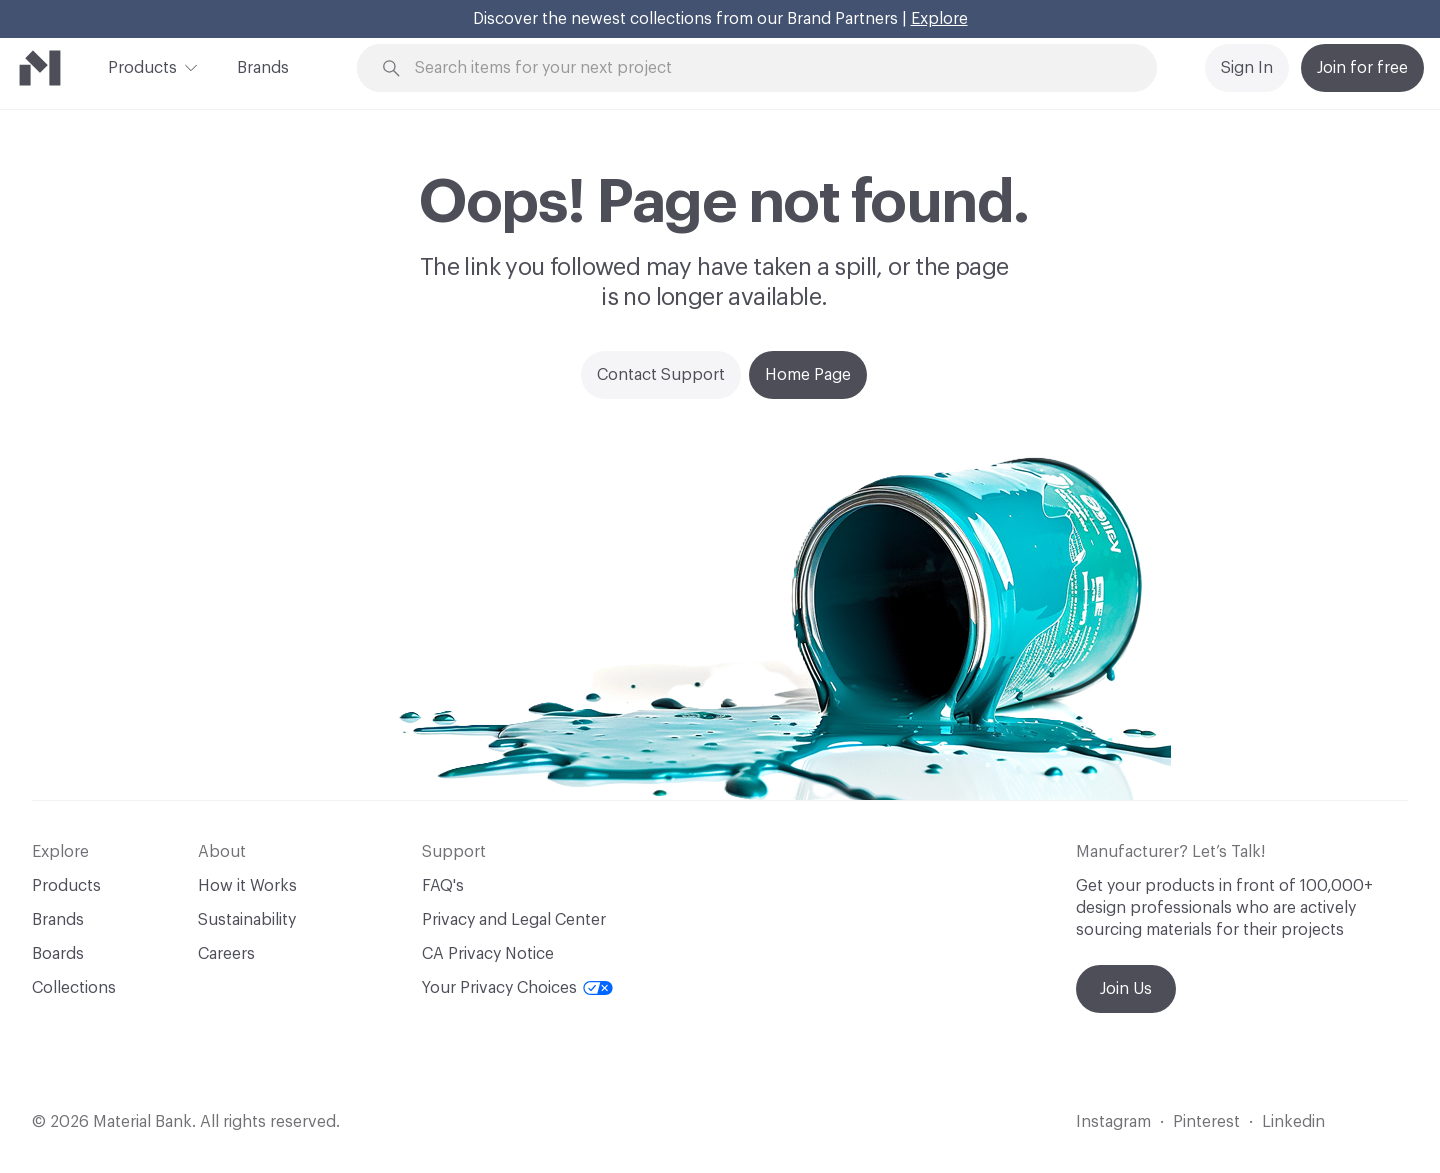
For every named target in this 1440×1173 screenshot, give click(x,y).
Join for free (1362, 68)
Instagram (1113, 1122)
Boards (58, 954)
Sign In (1247, 68)
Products (142, 66)
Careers (226, 954)
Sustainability (247, 920)
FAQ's (443, 886)
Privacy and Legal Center (514, 920)
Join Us (1126, 989)
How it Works (247, 886)
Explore (939, 19)
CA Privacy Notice (488, 954)
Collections (74, 988)
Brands (263, 68)
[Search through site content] (768, 68)
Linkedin (1293, 1122)
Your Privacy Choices (517, 988)
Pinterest (1206, 1122)
